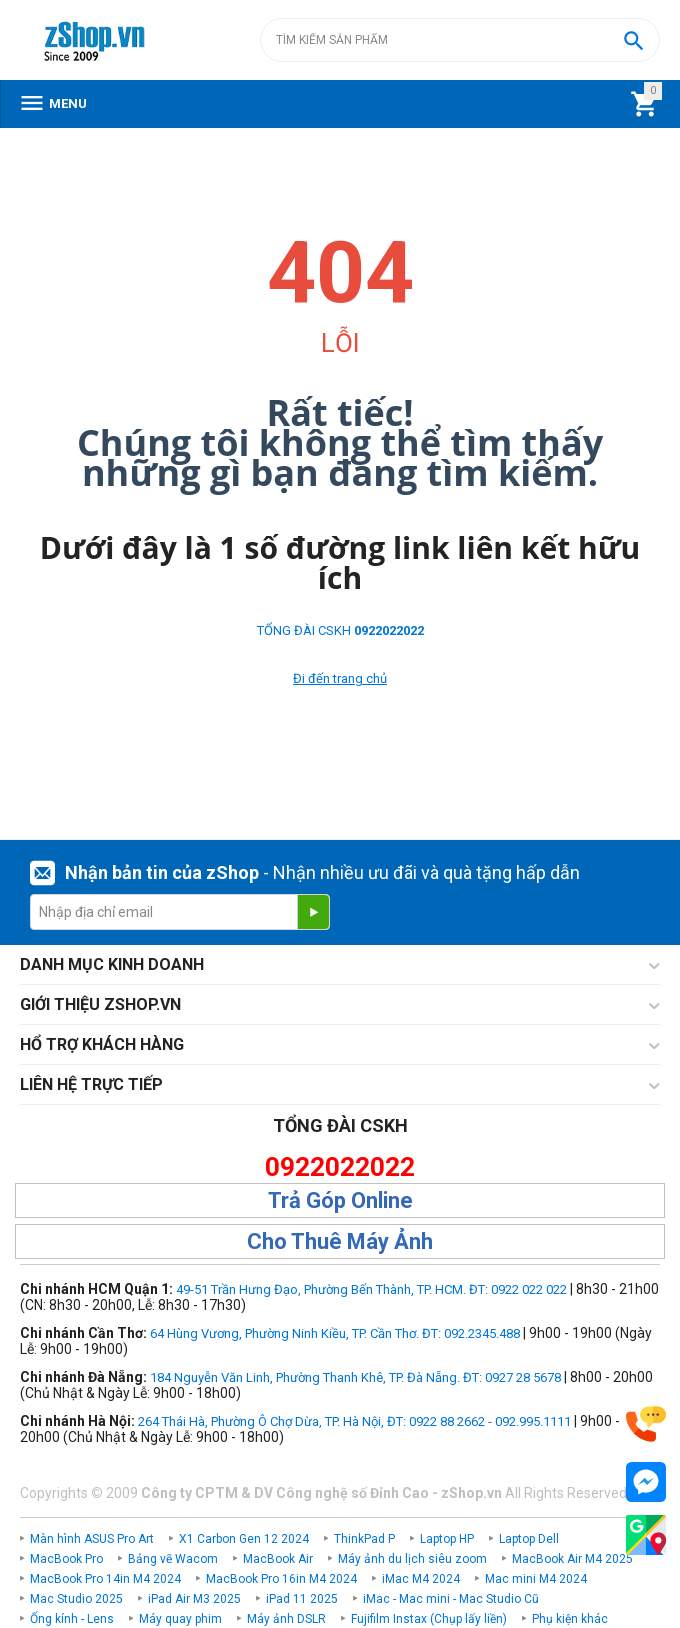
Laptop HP (447, 1539)
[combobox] (460, 40)
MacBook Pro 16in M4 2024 (281, 1579)
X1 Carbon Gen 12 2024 (244, 1539)
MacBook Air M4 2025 (572, 1559)
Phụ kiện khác (570, 1619)
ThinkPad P (364, 1539)
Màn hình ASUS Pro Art (92, 1539)
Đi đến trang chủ (340, 678)
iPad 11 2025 (302, 1599)
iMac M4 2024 (421, 1579)
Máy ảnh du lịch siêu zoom (412, 1559)
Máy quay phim (180, 1619)
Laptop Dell (529, 1539)
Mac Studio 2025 (76, 1599)
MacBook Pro (66, 1559)
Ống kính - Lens (72, 1619)
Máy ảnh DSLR (286, 1619)
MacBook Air (278, 1559)
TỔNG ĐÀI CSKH (340, 630)
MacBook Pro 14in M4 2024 (105, 1579)
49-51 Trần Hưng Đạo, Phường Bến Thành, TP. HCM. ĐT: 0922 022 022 (371, 1289)
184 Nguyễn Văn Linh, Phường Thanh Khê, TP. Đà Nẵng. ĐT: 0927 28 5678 (355, 1377)
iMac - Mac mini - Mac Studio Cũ (451, 1599)
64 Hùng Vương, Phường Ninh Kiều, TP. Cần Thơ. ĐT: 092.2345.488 (335, 1333)
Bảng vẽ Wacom (173, 1559)
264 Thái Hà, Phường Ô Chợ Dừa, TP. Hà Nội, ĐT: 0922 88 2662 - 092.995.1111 (354, 1421)
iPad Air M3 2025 (194, 1599)
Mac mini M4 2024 (536, 1579)
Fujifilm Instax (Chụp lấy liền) (429, 1619)
